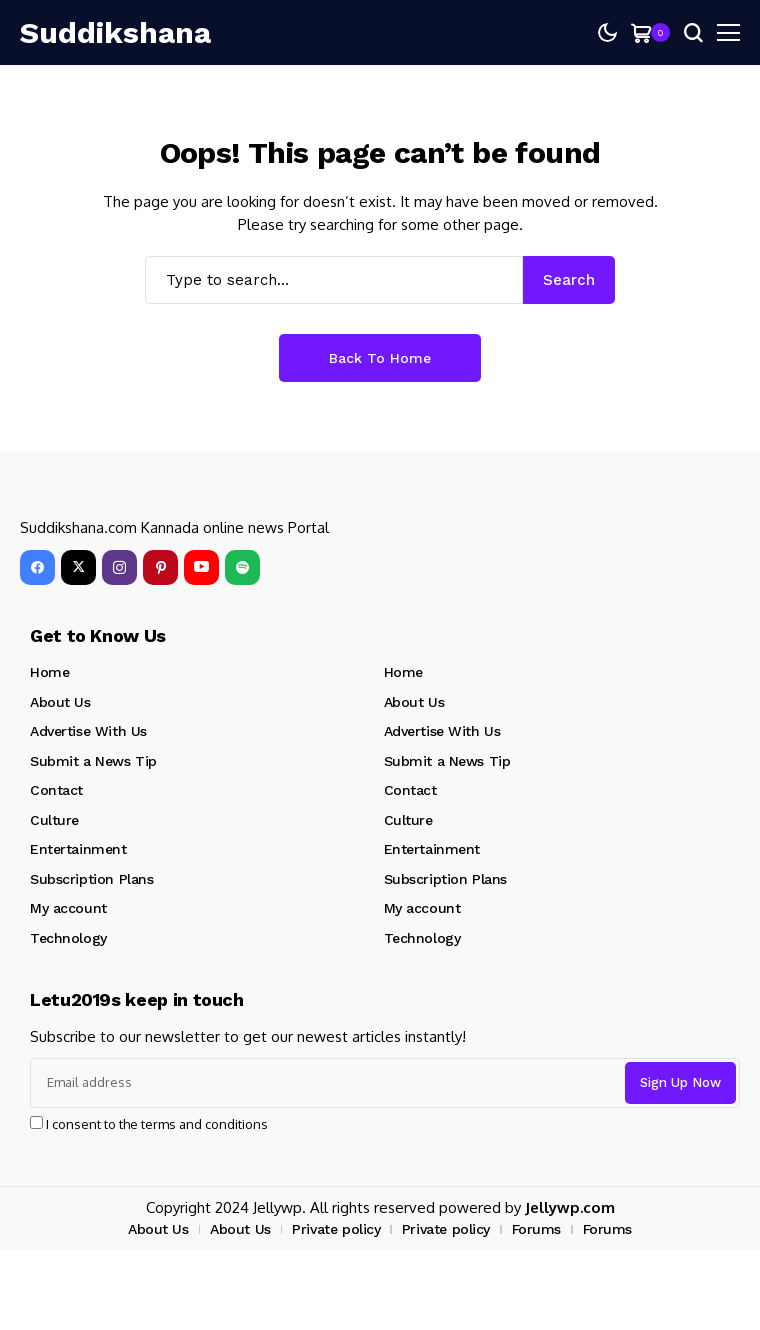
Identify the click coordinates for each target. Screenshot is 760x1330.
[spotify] (242, 567)
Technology (68, 938)
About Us (60, 702)
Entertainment (78, 849)
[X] (78, 567)
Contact (56, 790)
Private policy (336, 1229)
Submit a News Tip (93, 761)
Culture (54, 820)
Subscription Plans (91, 879)
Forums (536, 1229)
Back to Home (380, 358)
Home (49, 672)
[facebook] (37, 567)
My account (68, 908)
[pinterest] (160, 567)
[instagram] (119, 567)
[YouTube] (201, 567)
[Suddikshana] (80, 33)
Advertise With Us (88, 731)
